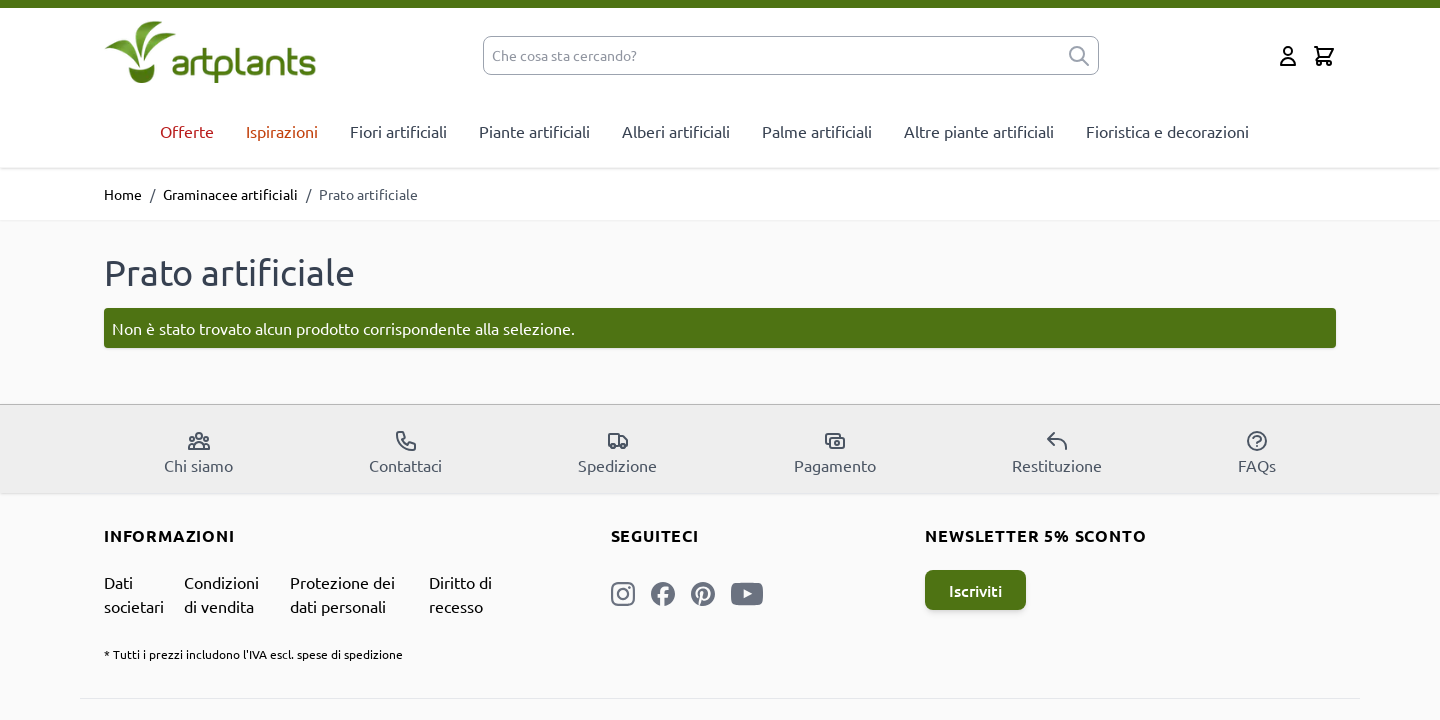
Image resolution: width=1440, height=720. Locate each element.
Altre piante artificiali (979, 131)
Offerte (187, 131)
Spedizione (617, 452)
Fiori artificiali (398, 131)
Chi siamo (198, 452)
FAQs (1257, 452)
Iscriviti (975, 590)
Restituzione (1057, 452)
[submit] (1079, 55)
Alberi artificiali (676, 131)
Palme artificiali (817, 131)
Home (123, 194)
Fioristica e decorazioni (1167, 131)
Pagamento (835, 452)
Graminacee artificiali (230, 194)
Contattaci (405, 452)
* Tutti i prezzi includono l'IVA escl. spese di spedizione (253, 654)
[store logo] (210, 51)
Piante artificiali (534, 131)
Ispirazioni (282, 131)
